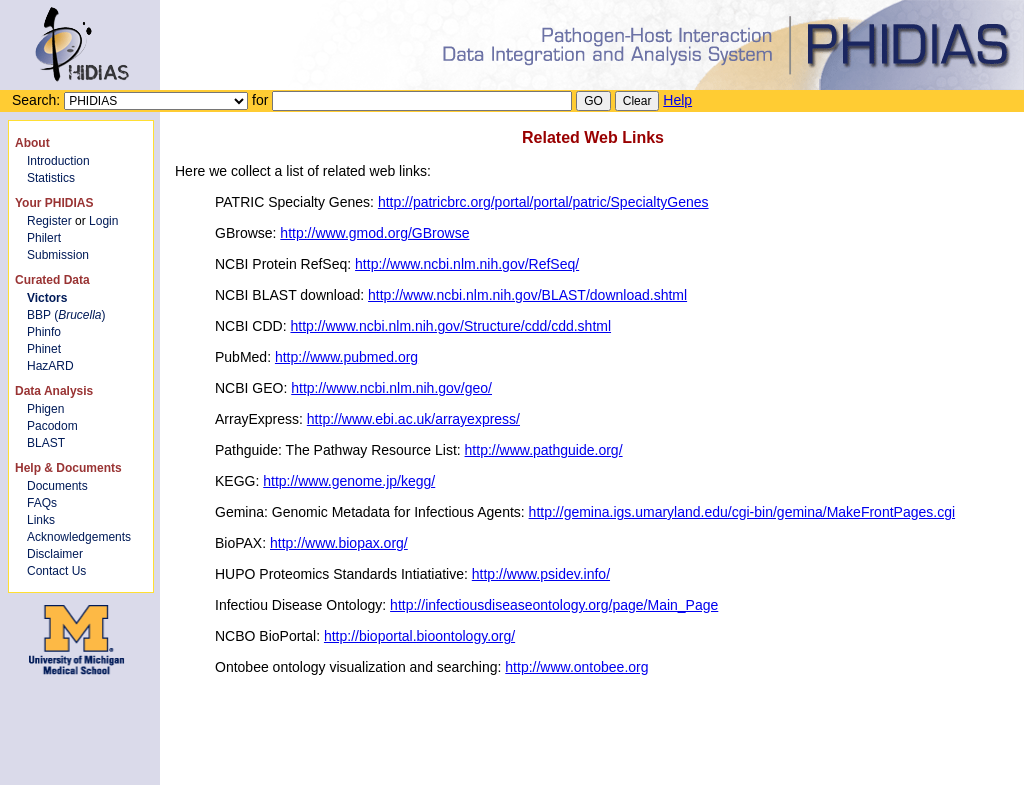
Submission (58, 255)
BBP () (66, 315)
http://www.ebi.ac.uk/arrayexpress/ (413, 419)
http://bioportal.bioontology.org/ (419, 636)
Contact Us (56, 571)
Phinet (44, 349)
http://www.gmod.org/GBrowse (374, 233)
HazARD (50, 366)
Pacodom (52, 426)
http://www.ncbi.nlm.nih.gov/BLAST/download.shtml (527, 295)
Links (41, 520)
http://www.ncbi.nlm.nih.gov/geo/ (391, 388)
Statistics (51, 178)
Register (49, 221)
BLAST (46, 443)
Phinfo (44, 332)
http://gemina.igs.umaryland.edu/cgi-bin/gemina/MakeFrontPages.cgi (742, 512)
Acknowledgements (79, 537)
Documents (57, 486)
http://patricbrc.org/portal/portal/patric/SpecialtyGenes (543, 202)
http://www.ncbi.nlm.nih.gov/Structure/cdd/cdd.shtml (450, 326)
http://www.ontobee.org (576, 667)
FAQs (42, 503)
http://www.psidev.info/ (541, 574)
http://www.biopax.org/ (339, 543)
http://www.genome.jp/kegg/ (349, 481)
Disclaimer (55, 554)
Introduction (58, 161)
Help (677, 100)
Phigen (45, 409)
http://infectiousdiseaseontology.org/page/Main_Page (554, 605)
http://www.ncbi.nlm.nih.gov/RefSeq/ (467, 264)
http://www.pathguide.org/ (544, 450)
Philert (44, 238)
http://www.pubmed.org (346, 357)
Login (103, 221)
